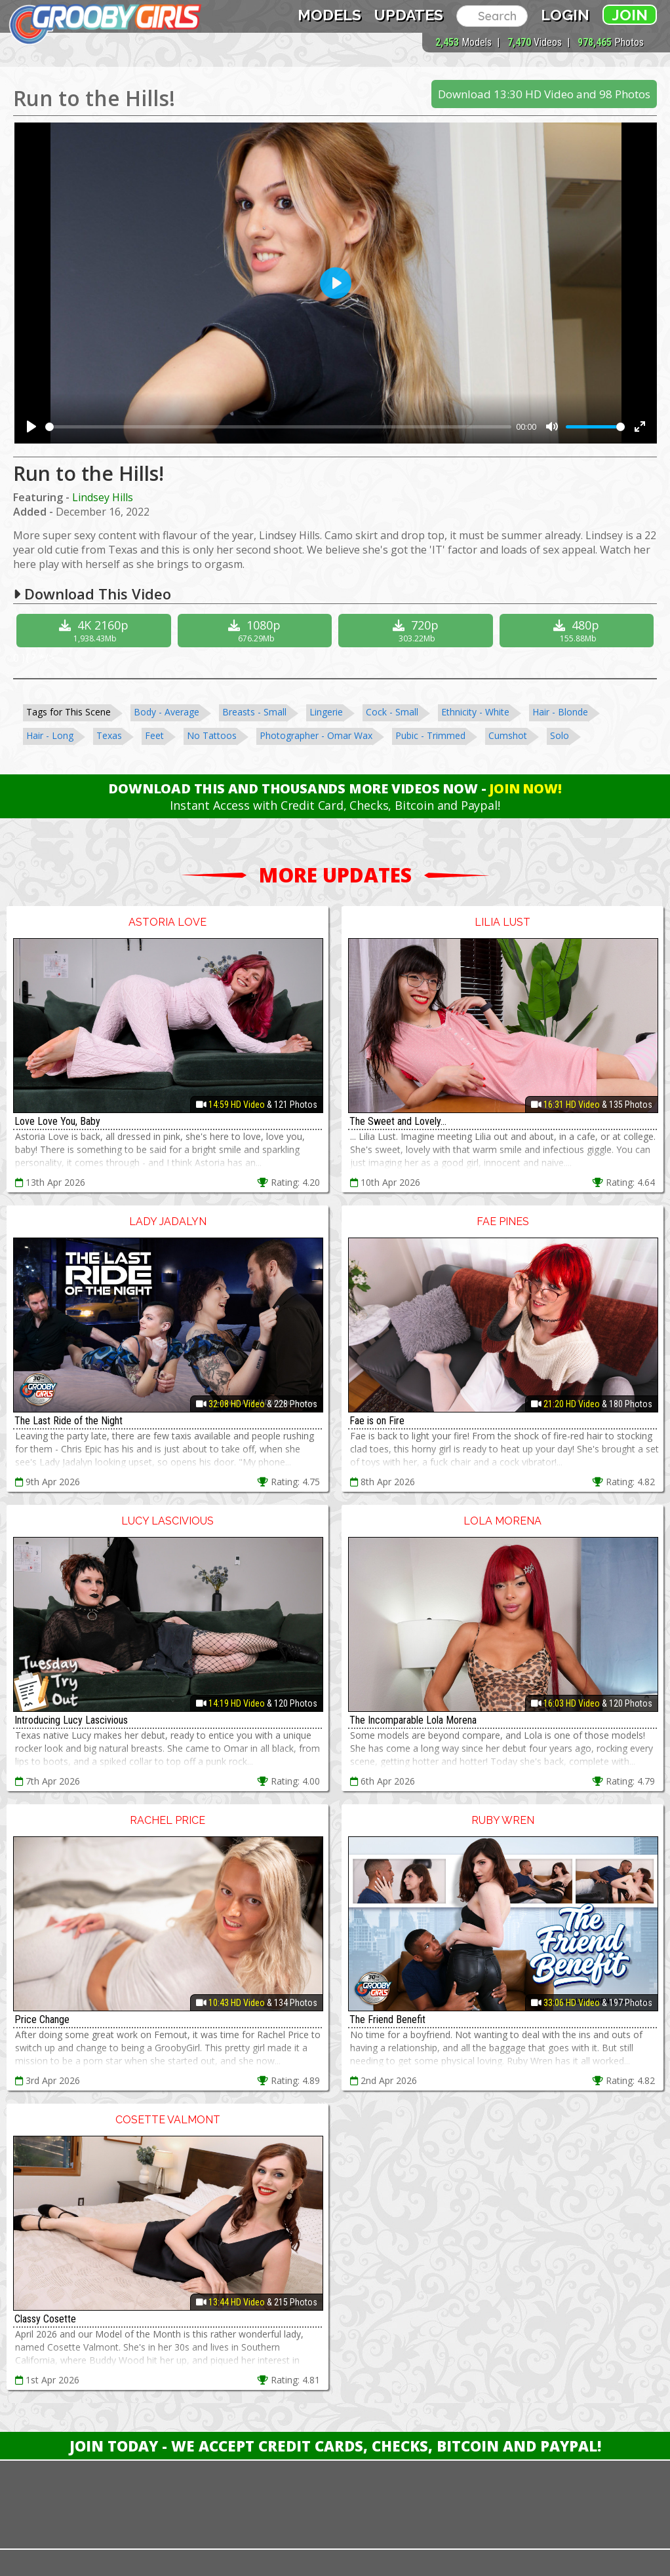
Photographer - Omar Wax (316, 735)
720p (417, 630)
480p (578, 630)
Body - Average (166, 712)
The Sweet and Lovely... (397, 1121)
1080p (256, 630)
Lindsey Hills (102, 497)
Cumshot (507, 735)
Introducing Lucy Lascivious (71, 1720)
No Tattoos (212, 735)
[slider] (278, 427)
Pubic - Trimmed (430, 735)
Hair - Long (49, 735)
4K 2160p (95, 630)
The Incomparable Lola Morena (413, 1720)
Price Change (41, 2019)
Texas (109, 735)
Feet (154, 735)
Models (329, 15)
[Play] (31, 426)
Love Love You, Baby (57, 1121)
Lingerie (326, 712)
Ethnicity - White (475, 712)
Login (565, 15)
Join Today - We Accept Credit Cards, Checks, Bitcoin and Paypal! (335, 2445)
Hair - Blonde (560, 712)
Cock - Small (392, 712)
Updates (408, 15)
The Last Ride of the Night (68, 1420)
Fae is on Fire (376, 1420)
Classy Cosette (45, 2319)
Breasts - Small (254, 712)
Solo (559, 735)
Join (630, 15)
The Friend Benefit (387, 2019)
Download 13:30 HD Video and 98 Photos (544, 94)
